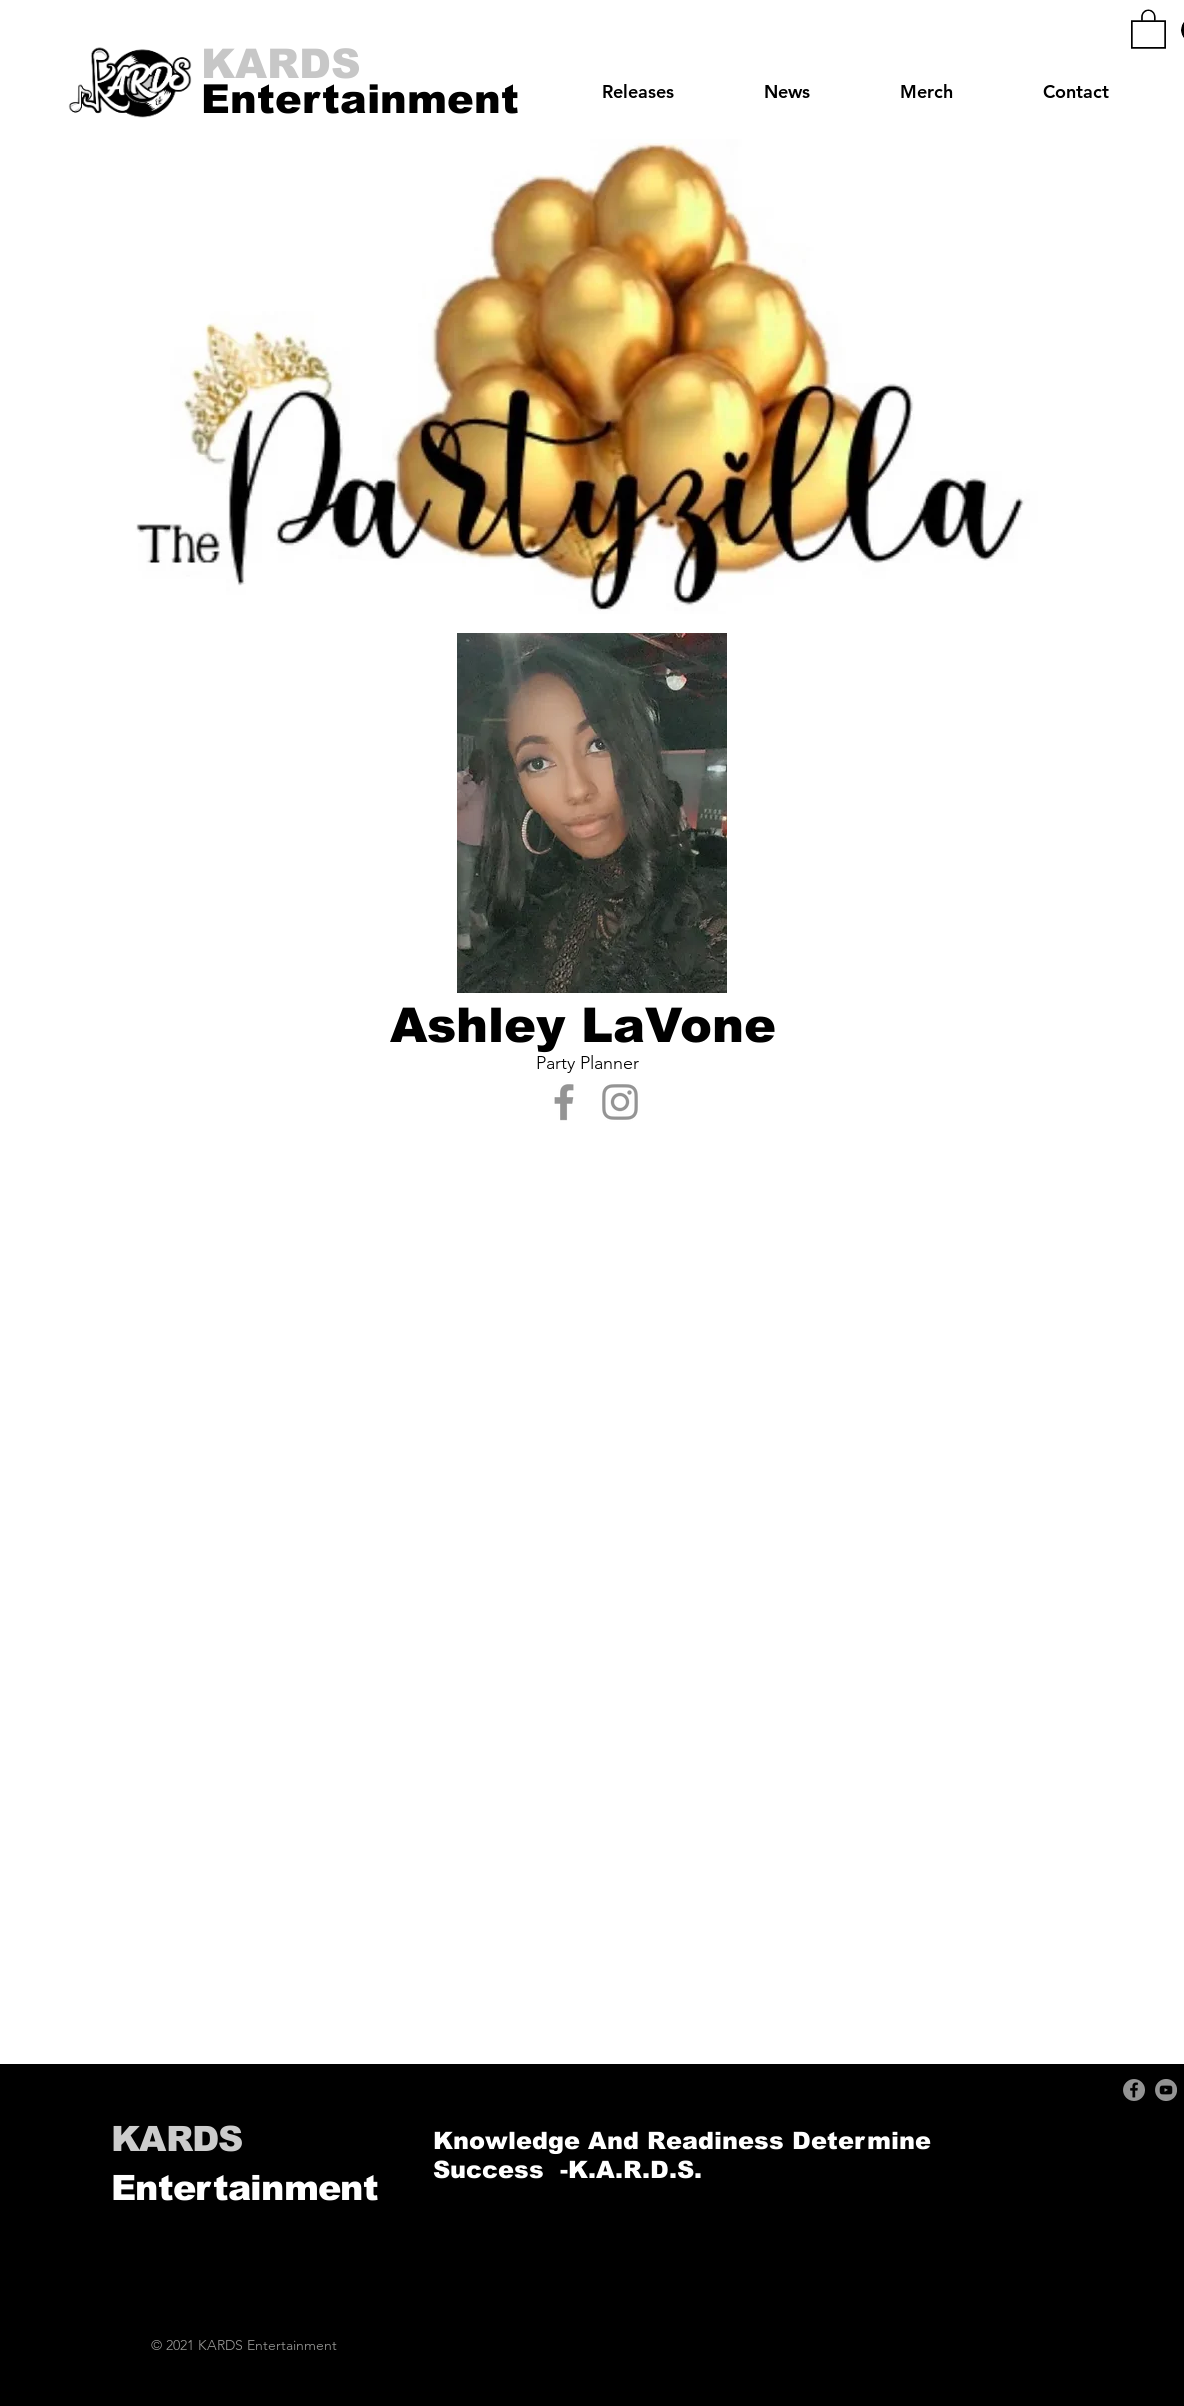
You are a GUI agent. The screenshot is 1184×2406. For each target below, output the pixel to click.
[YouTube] (1166, 2090)
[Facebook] (564, 1102)
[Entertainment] (360, 98)
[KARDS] (281, 65)
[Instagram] (620, 1102)
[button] (1148, 28)
